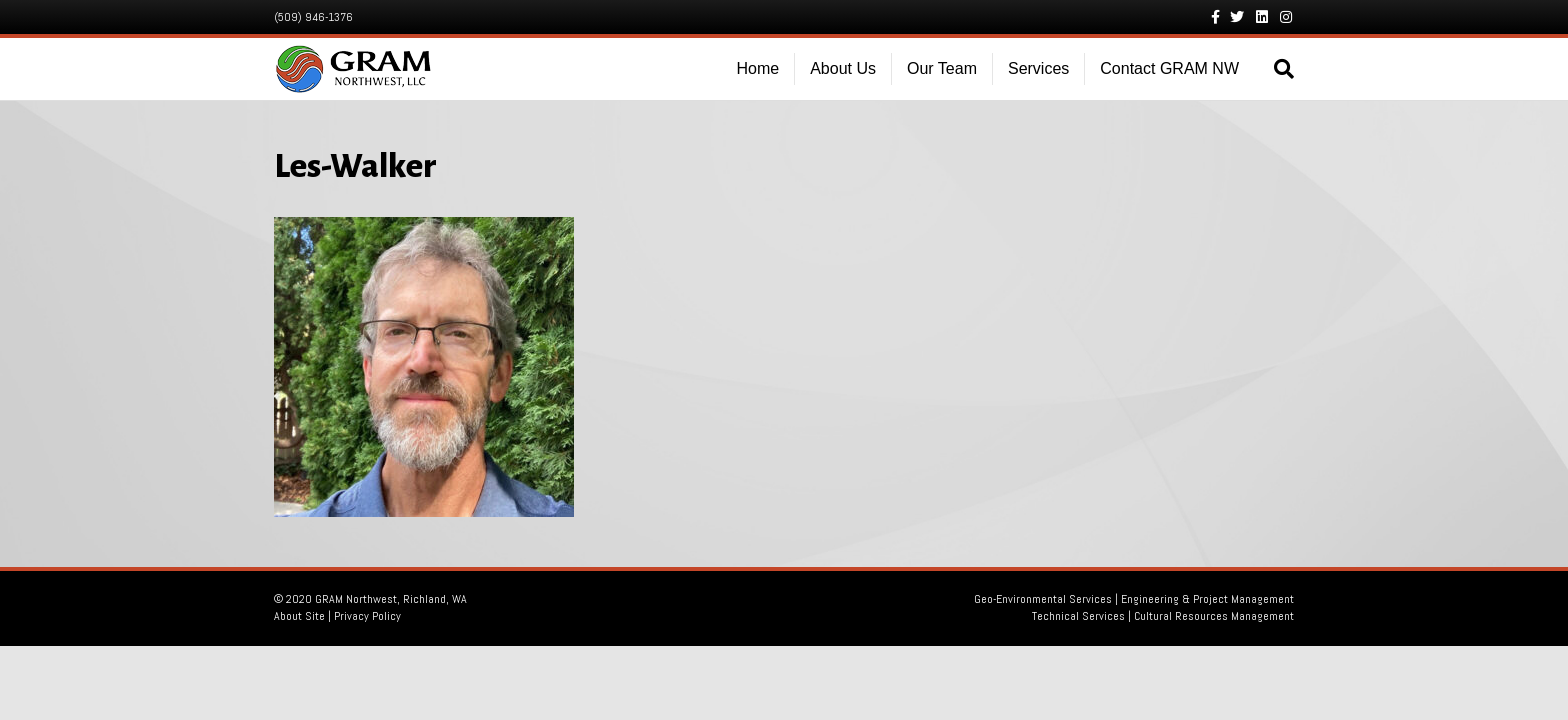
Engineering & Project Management (1207, 599)
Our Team (942, 68)
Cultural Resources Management (1214, 616)
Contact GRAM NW (1169, 68)
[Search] (1274, 69)
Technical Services (1078, 616)
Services (1038, 68)
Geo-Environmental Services (1043, 599)
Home (758, 68)
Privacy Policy (367, 616)
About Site (299, 616)
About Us (843, 68)
